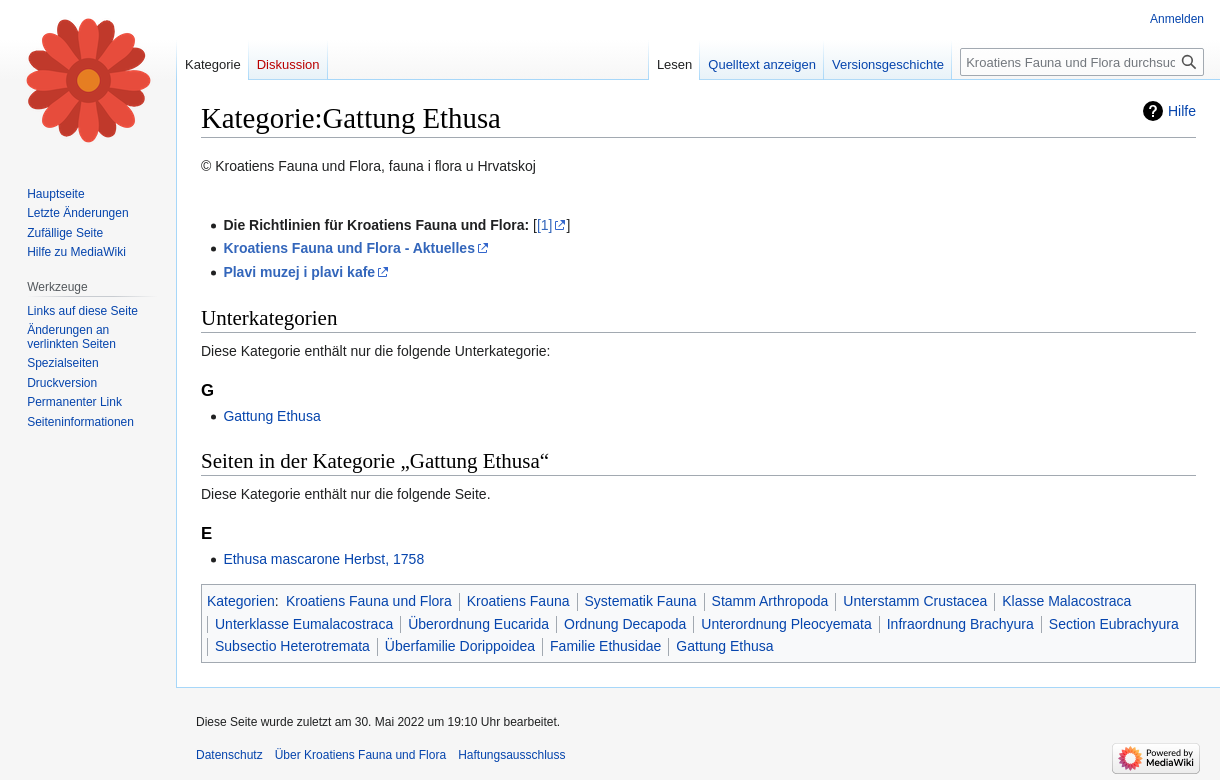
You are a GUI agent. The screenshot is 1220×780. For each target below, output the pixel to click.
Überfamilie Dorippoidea (460, 646)
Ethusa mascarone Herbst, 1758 (323, 559)
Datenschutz (229, 755)
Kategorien (241, 601)
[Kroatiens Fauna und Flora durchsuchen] (1082, 62)
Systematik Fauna (641, 601)
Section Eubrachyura (1114, 624)
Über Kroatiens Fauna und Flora (360, 755)
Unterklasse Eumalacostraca (304, 624)
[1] (545, 225)
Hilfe (1182, 111)
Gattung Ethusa (271, 416)
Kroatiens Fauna (518, 601)
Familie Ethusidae (605, 646)
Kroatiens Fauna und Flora (369, 601)
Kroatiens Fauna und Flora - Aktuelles (349, 248)
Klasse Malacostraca (1066, 601)
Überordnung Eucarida (478, 624)
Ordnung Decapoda (625, 624)
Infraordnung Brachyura (960, 624)
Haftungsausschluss (511, 755)
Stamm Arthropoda (770, 601)
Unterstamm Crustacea (915, 601)
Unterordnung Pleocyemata (786, 624)
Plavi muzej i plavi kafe (299, 272)
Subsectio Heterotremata (292, 646)
